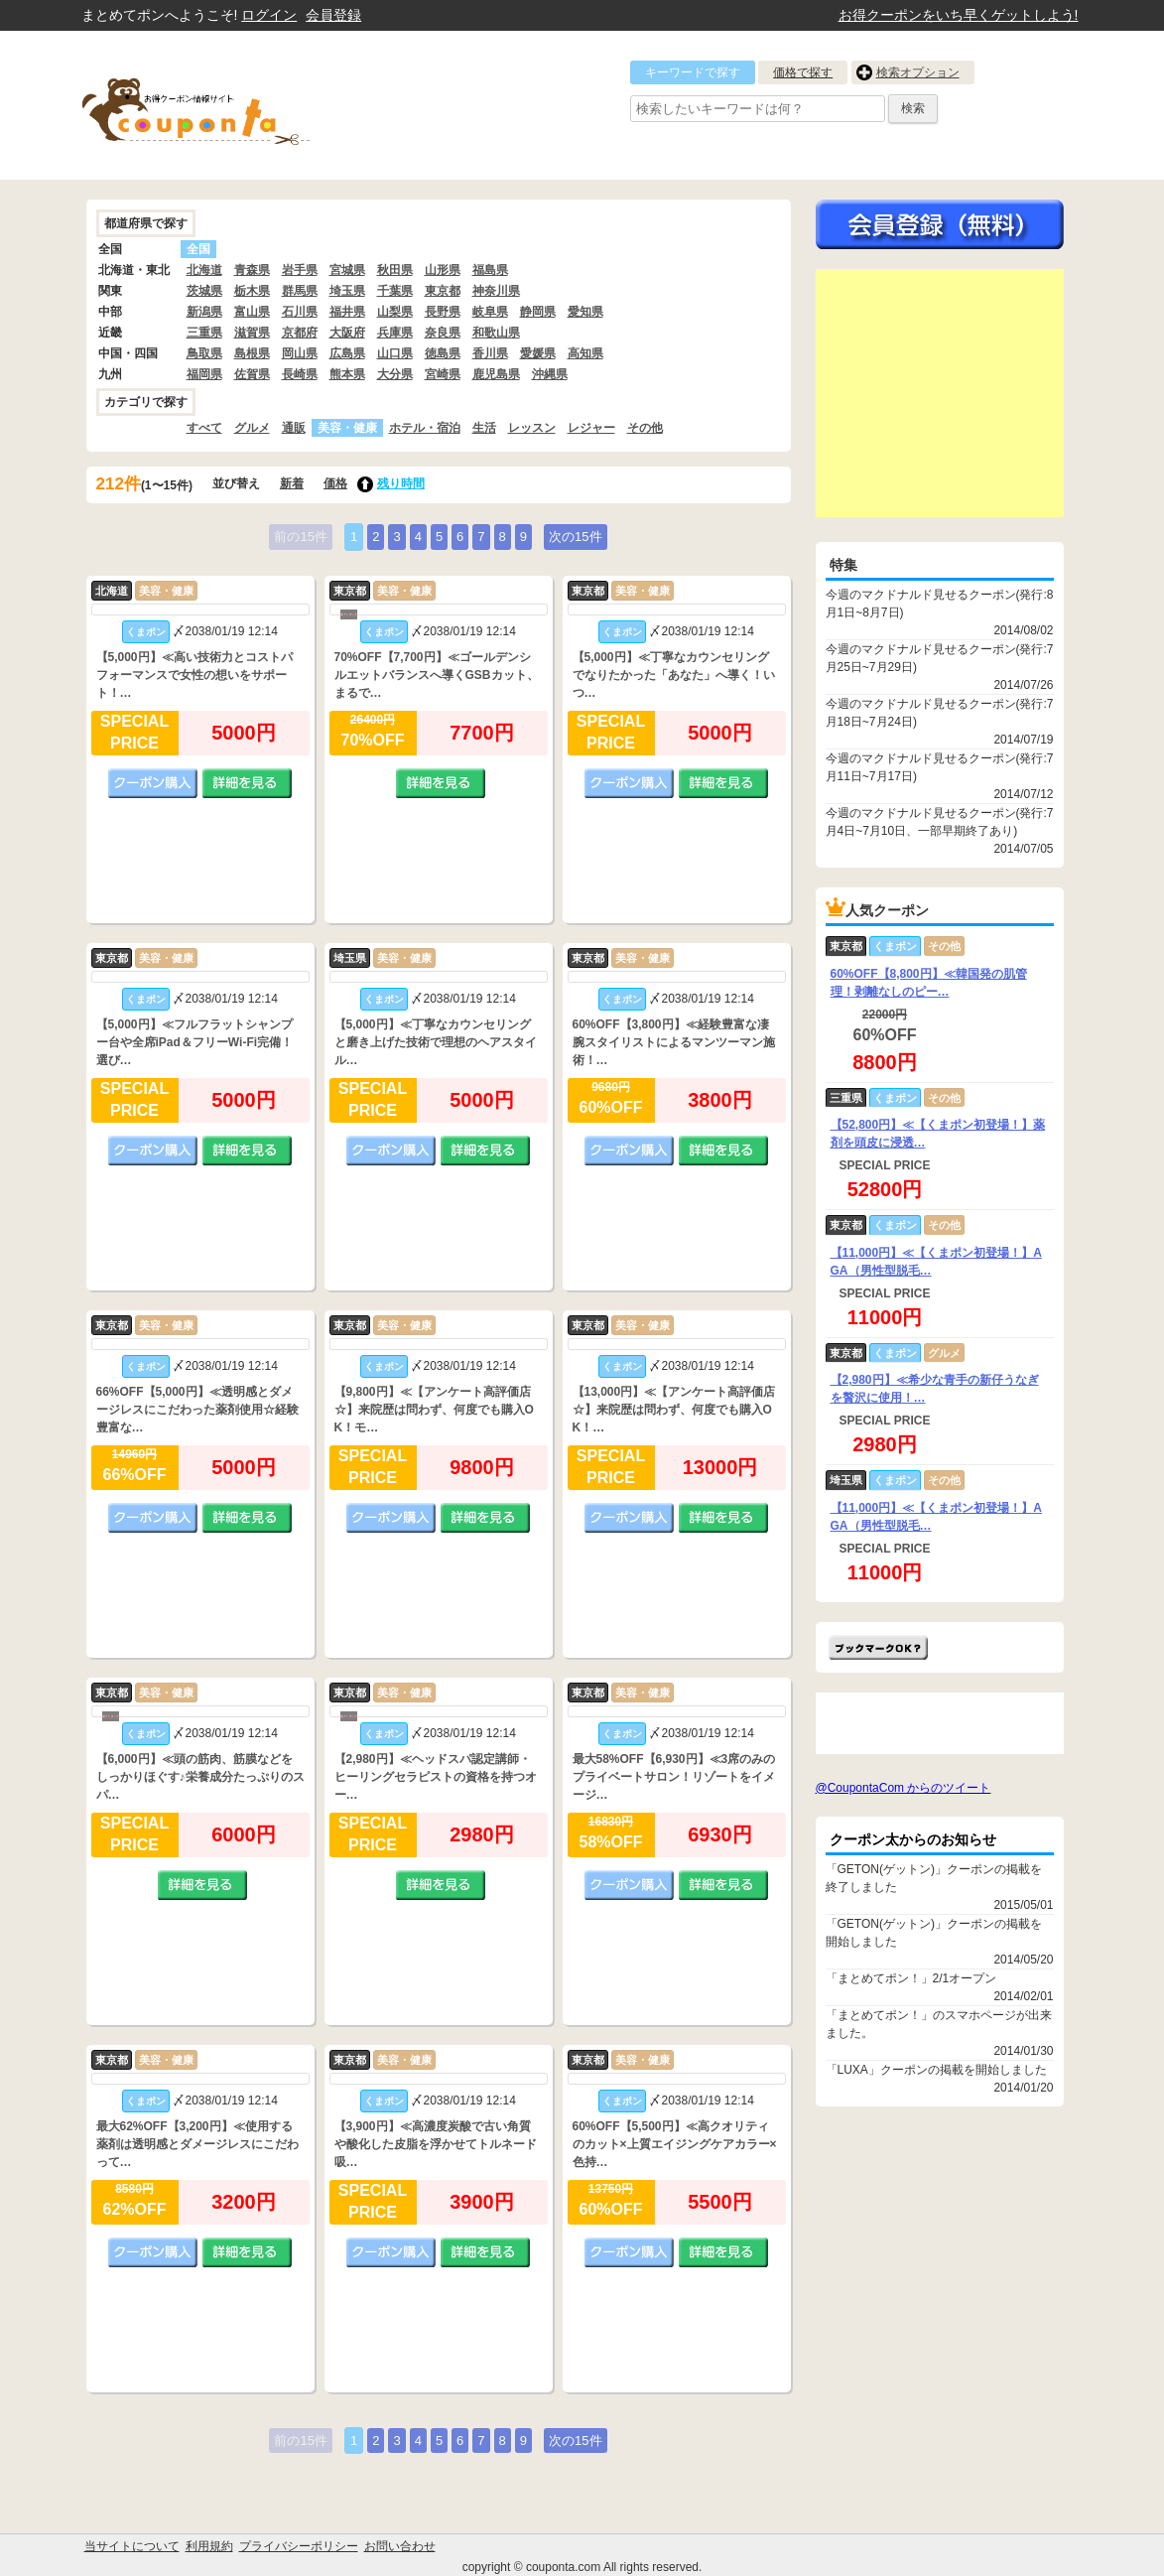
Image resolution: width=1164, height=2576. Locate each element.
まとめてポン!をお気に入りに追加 (878, 1647)
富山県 (252, 312)
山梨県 (395, 312)
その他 (645, 428)
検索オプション (918, 72)
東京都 (442, 291)
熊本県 (347, 374)
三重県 (204, 332)
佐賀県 (252, 374)
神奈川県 (496, 291)
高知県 (585, 353)
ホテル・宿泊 (424, 428)
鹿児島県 (496, 374)
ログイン (269, 15)
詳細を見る (247, 783)
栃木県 (252, 291)
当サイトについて (132, 2546)
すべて (204, 428)
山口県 (395, 353)
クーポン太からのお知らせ (913, 1839)
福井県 (347, 312)
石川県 (300, 312)
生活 (484, 428)
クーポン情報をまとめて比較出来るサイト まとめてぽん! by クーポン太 (230, 105)
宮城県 (347, 270)
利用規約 (209, 2546)
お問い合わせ (400, 2546)
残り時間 (401, 483)
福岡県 (204, 374)
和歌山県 (496, 332)
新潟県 (204, 312)
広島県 (347, 353)
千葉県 (395, 291)
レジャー (591, 428)
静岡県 (538, 312)
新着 (292, 483)
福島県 (490, 270)
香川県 (490, 353)
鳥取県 (204, 353)
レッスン (532, 428)
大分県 (395, 374)
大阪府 (347, 332)
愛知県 (585, 312)
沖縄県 (550, 374)
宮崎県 (442, 374)
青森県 (252, 270)
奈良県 (442, 332)
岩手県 (300, 270)
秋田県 (395, 270)
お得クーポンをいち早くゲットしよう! (959, 15)
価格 (335, 483)
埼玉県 (347, 291)
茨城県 (204, 291)
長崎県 (300, 374)
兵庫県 (395, 332)
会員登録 (333, 15)
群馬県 (300, 291)
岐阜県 (490, 312)
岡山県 (300, 353)
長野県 (442, 312)
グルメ (252, 428)
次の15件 (575, 536)
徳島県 (442, 353)
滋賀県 (252, 332)
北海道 (204, 270)
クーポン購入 (152, 783)
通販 (294, 428)
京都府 (300, 332)
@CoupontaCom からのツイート (903, 1788)
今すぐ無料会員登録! (940, 224)
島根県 (252, 353)
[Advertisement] (940, 393)
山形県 (442, 270)
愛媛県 (538, 353)
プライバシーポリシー (298, 2546)
